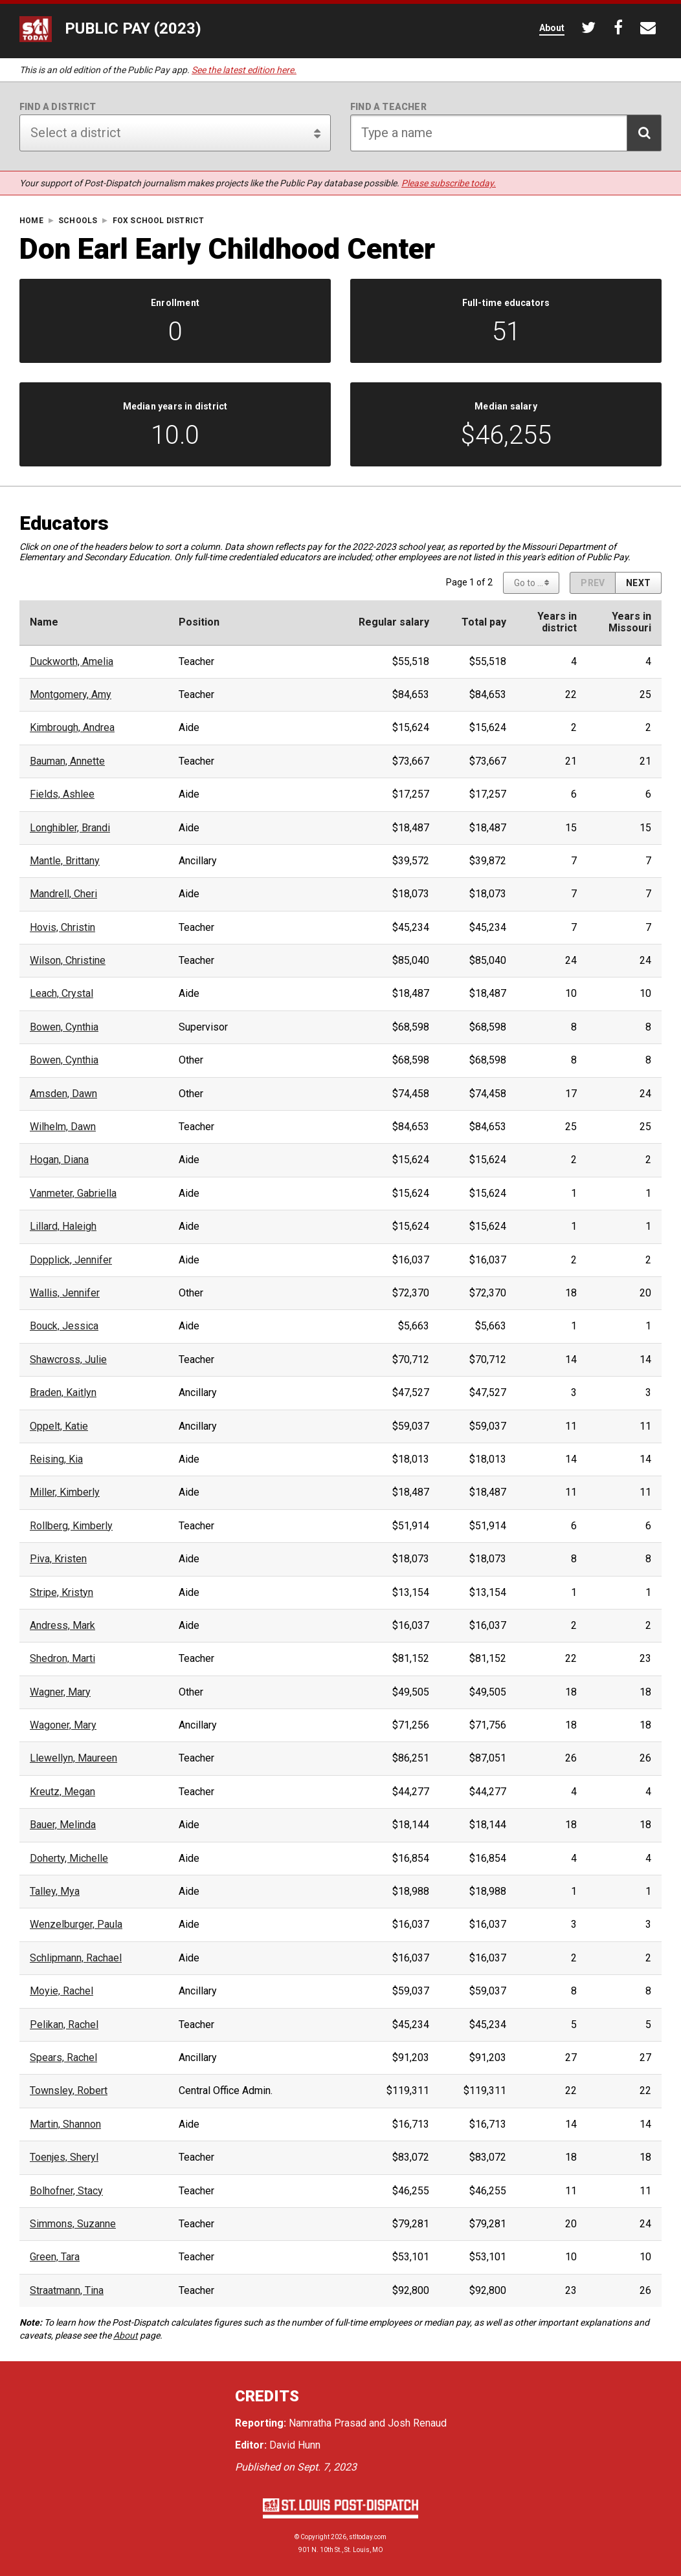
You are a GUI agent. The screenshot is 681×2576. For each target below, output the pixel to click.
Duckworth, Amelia (71, 662)
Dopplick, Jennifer (71, 1260)
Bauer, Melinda (63, 1825)
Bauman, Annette (67, 761)
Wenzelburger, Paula (76, 1924)
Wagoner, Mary (63, 1725)
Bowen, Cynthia (64, 1027)
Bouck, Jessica (64, 1326)
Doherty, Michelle (69, 1858)
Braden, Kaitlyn (63, 1393)
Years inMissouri (629, 622)
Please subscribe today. (448, 183)
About (125, 2335)
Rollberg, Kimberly (71, 1526)
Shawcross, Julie (68, 1360)
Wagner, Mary (60, 1692)
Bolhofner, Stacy (66, 2191)
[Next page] (638, 583)
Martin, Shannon (65, 2124)
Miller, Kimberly (65, 1492)
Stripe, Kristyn (61, 1593)
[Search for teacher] (506, 133)
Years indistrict (557, 622)
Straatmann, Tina (67, 2291)
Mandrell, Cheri (63, 894)
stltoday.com (367, 2536)
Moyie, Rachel (61, 1991)
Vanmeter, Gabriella (73, 1193)
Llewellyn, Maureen (73, 1758)
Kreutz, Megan (62, 1792)
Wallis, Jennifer (65, 1293)
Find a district (57, 107)
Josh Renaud (417, 2423)
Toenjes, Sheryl (64, 2157)
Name (44, 622)
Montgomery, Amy (70, 695)
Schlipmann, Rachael (76, 1958)
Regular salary (394, 622)
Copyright (314, 2536)
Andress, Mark (62, 1626)
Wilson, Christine (68, 960)
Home (31, 221)
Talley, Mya (55, 1891)
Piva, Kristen (58, 1559)
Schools (77, 221)
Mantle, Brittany (65, 861)
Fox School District (159, 221)
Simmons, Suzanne (73, 2224)
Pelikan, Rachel (64, 2025)
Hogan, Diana (59, 1160)
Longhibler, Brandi (70, 828)
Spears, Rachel (63, 2058)
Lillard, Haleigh (63, 1226)
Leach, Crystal (61, 993)
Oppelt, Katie (59, 1426)
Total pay (484, 622)
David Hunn (294, 2445)
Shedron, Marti (62, 1659)
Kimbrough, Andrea (72, 728)
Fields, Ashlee (62, 794)
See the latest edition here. (244, 70)
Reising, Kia (56, 1459)
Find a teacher (388, 107)
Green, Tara (55, 2257)
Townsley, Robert (68, 2091)
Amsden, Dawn (63, 1094)
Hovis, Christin (62, 927)
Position (199, 622)
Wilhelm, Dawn (63, 1127)
